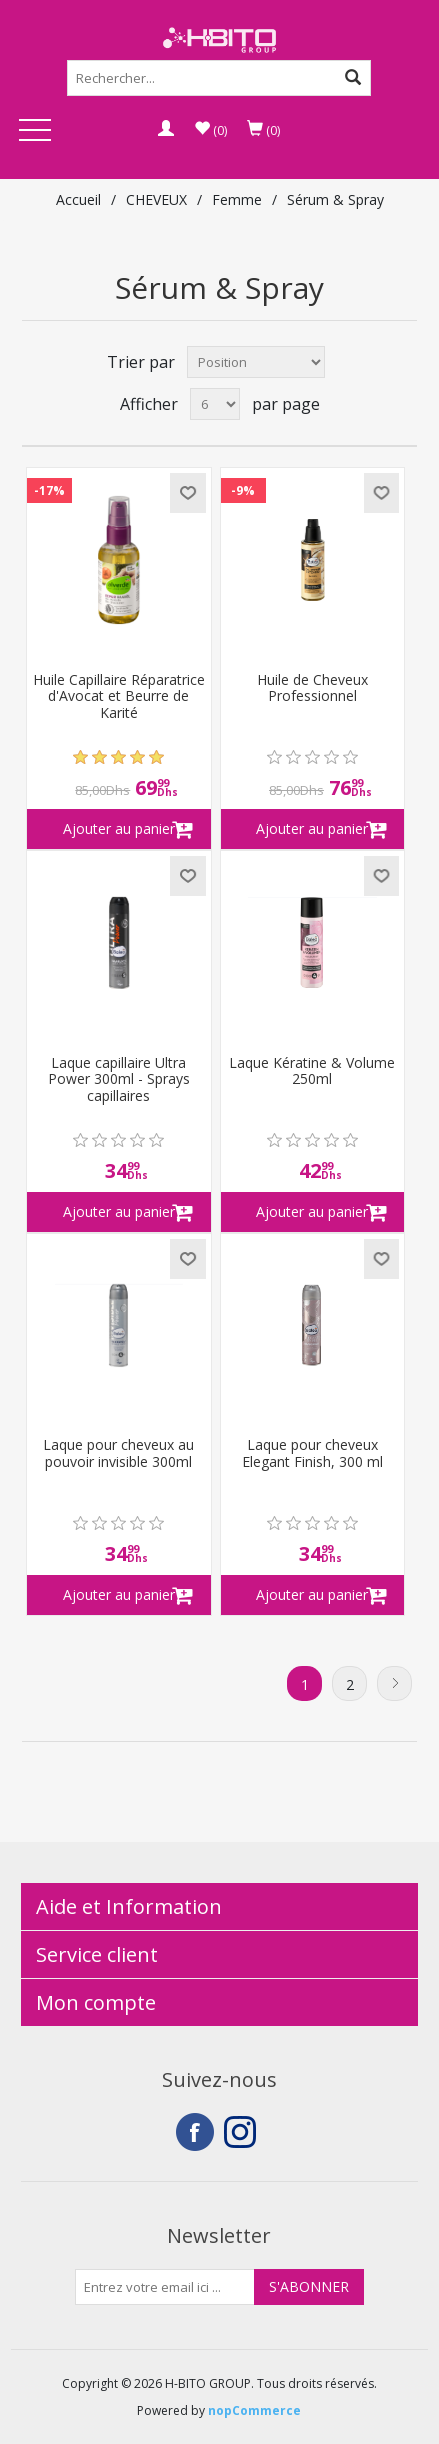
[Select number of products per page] (215, 404)
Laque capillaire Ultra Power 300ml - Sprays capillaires (119, 1080)
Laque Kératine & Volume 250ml (312, 1072)
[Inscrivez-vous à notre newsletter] (165, 2287)
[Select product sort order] (256, 362)
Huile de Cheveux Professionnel (312, 689)
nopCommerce (254, 2410)
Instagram (243, 2132)
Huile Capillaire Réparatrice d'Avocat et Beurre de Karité (119, 697)
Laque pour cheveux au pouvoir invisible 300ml (118, 1454)
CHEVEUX (156, 199)
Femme (237, 199)
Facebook (195, 2132)
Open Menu (35, 131)
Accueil (78, 199)
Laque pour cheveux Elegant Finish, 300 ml (312, 1454)
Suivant (394, 1683)
